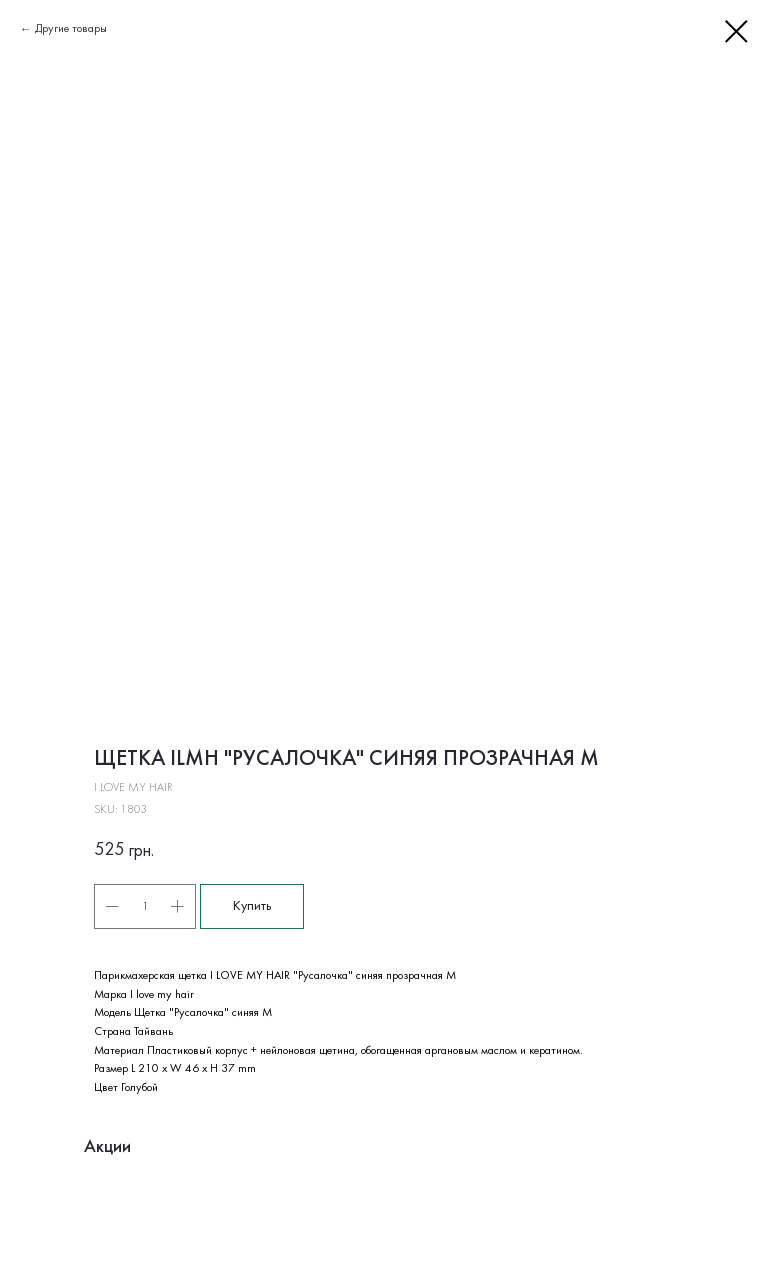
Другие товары (71, 29)
